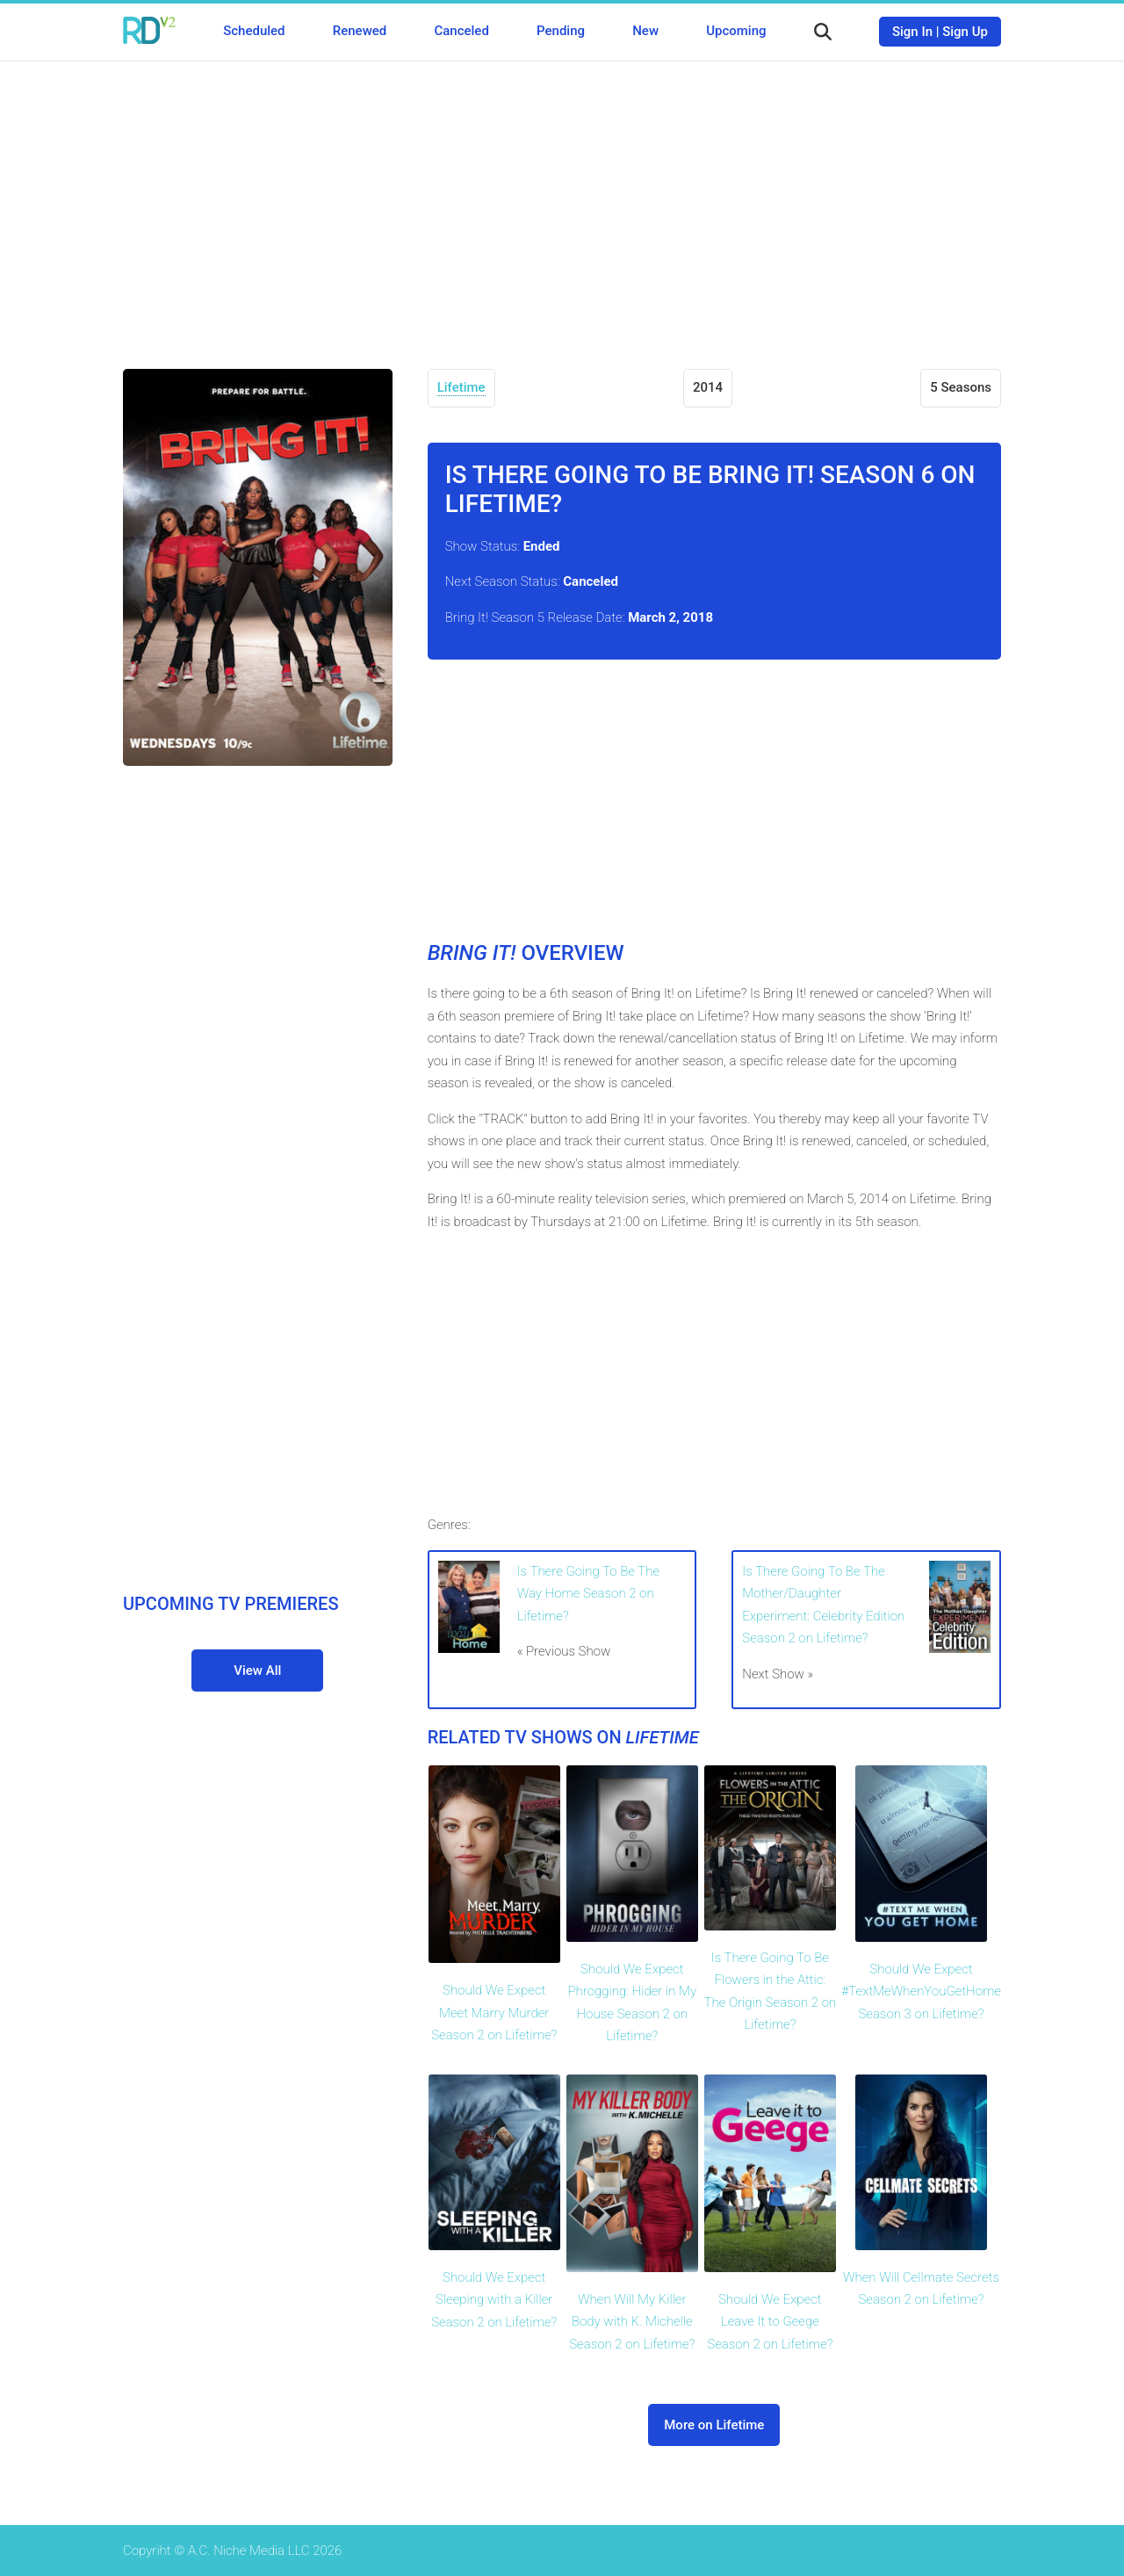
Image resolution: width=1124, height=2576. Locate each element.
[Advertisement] (562, 202)
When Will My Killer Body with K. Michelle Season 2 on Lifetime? (632, 2321)
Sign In (912, 32)
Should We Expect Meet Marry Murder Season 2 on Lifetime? (494, 2012)
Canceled (461, 31)
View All (257, 1670)
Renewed (359, 31)
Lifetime (461, 387)
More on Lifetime (714, 2425)
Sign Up (965, 32)
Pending (561, 31)
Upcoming (736, 31)
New (645, 31)
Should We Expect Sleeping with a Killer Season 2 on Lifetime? (494, 2299)
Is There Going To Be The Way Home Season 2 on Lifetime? (588, 1593)
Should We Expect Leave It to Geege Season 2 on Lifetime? (769, 2321)
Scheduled (254, 31)
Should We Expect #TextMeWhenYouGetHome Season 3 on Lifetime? (921, 1991)
